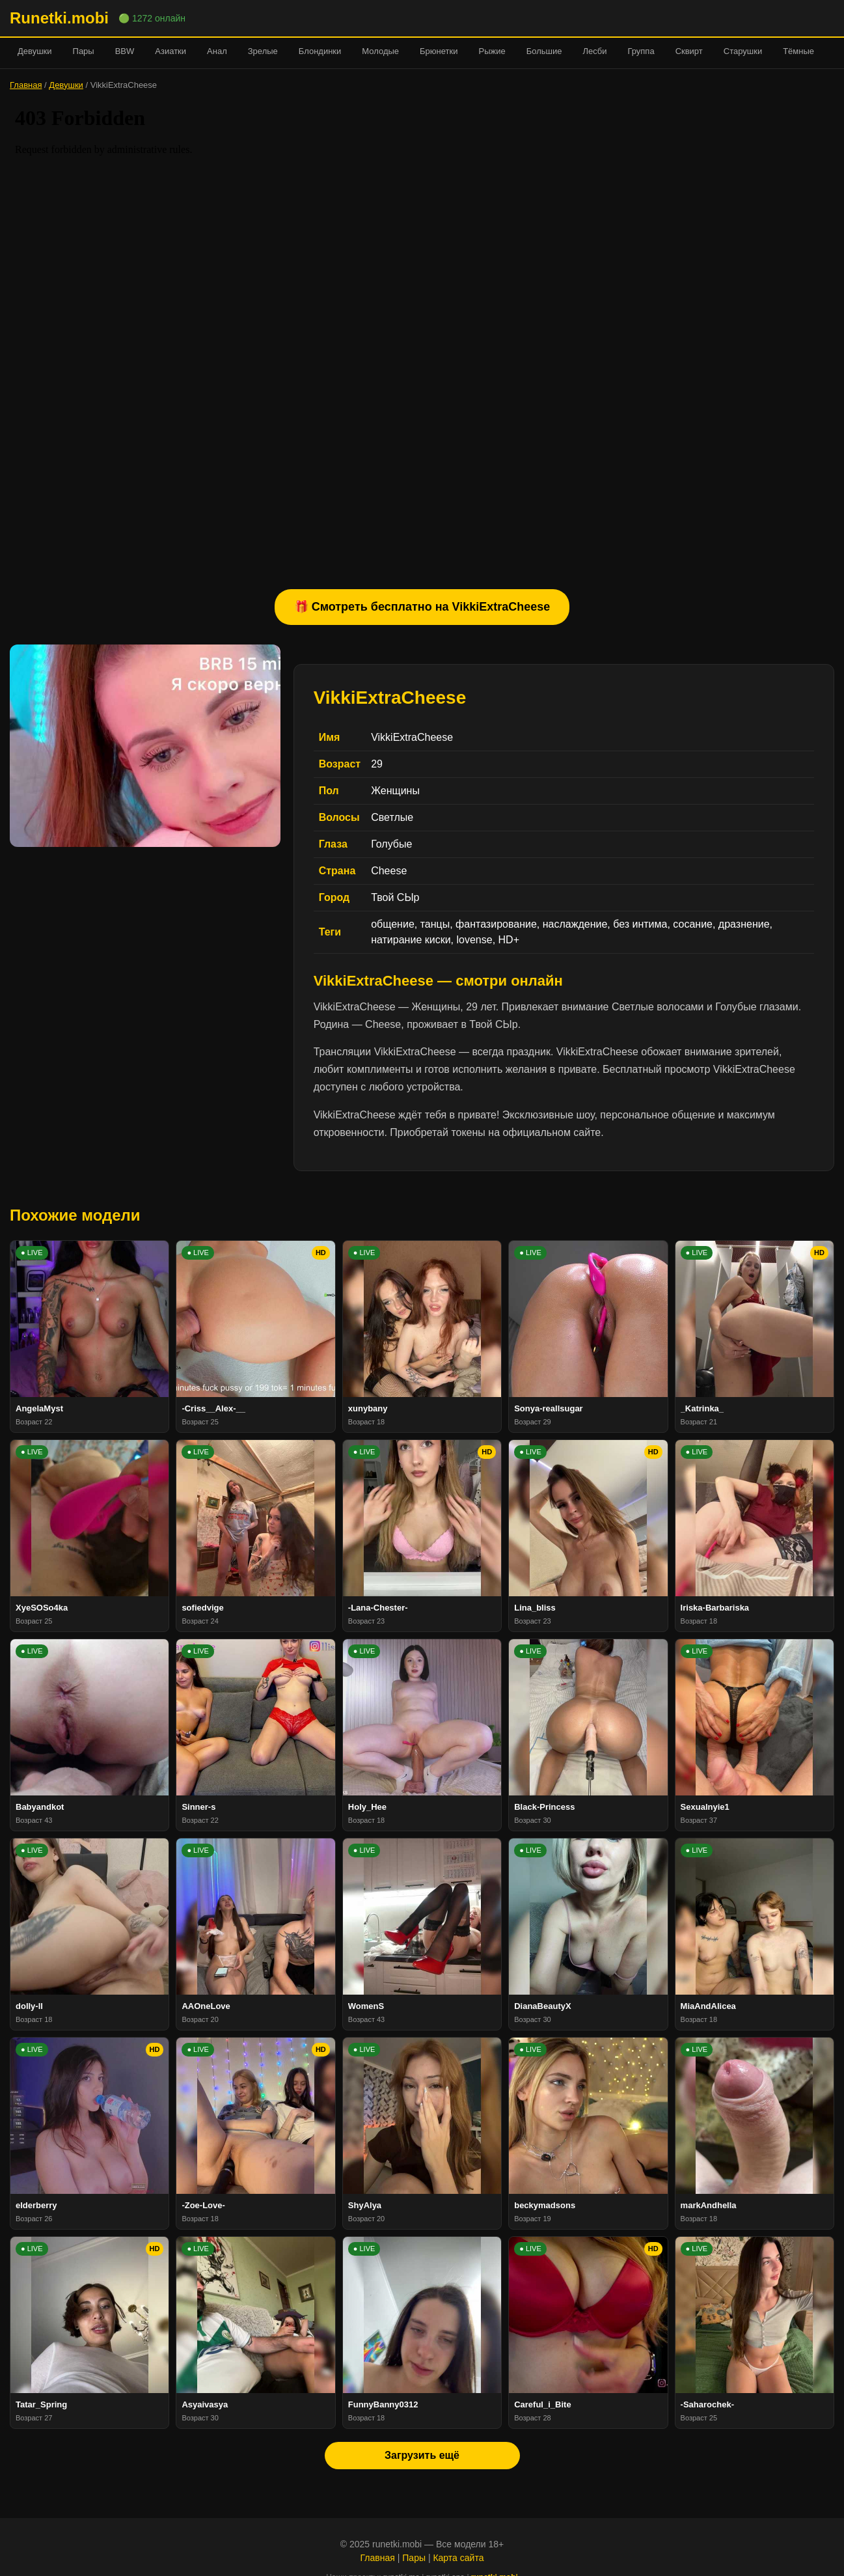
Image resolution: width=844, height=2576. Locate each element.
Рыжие (491, 51)
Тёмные (798, 51)
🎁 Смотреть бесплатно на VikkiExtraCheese (422, 606)
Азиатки (170, 51)
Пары (83, 51)
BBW (125, 51)
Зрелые (263, 51)
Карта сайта (458, 2558)
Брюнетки (438, 51)
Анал (217, 51)
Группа (640, 51)
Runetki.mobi (59, 18)
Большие (544, 51)
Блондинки (320, 51)
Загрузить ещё (422, 2455)
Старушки (743, 51)
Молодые (380, 51)
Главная (26, 85)
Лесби (594, 51)
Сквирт (689, 51)
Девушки (35, 51)
